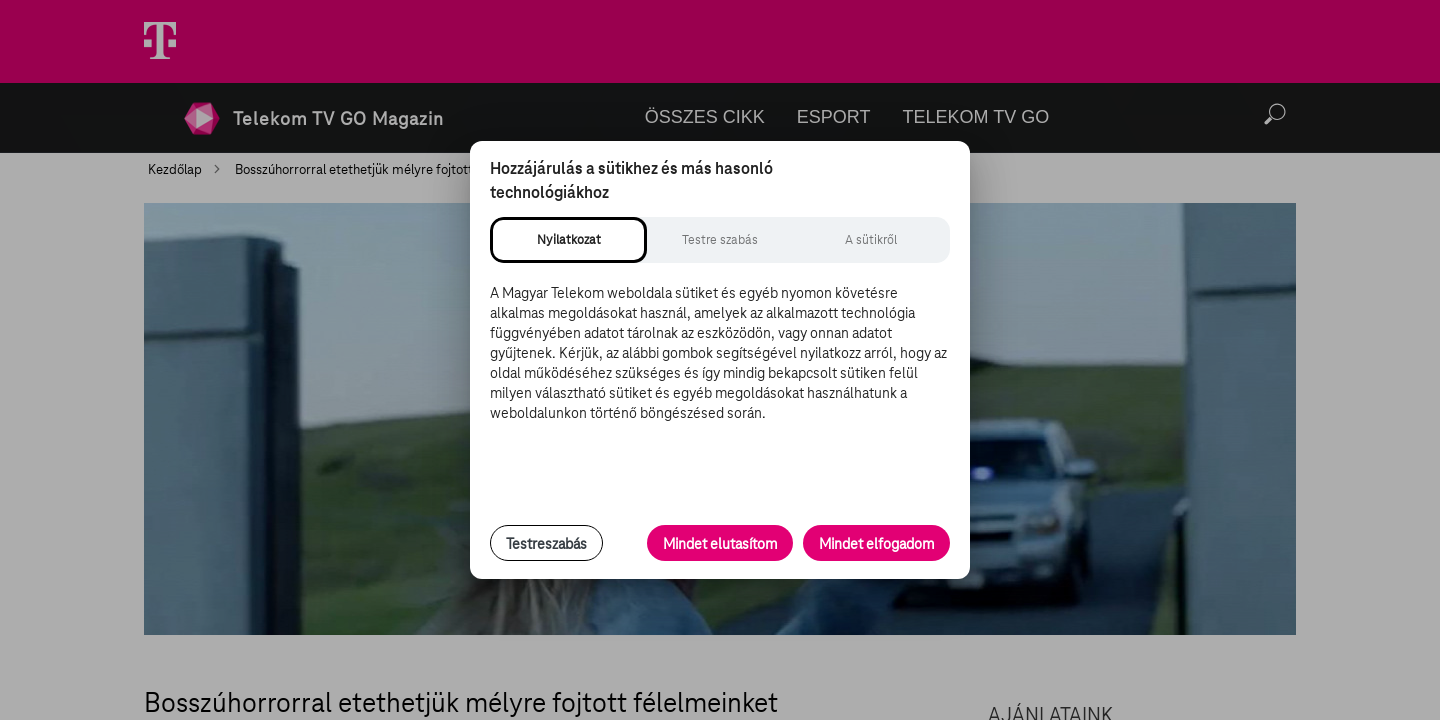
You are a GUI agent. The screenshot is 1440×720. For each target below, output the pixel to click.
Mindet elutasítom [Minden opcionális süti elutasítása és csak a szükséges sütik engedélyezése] (720, 544)
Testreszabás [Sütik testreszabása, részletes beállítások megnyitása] (546, 544)
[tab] (568, 240)
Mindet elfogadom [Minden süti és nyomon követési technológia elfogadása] (876, 544)
